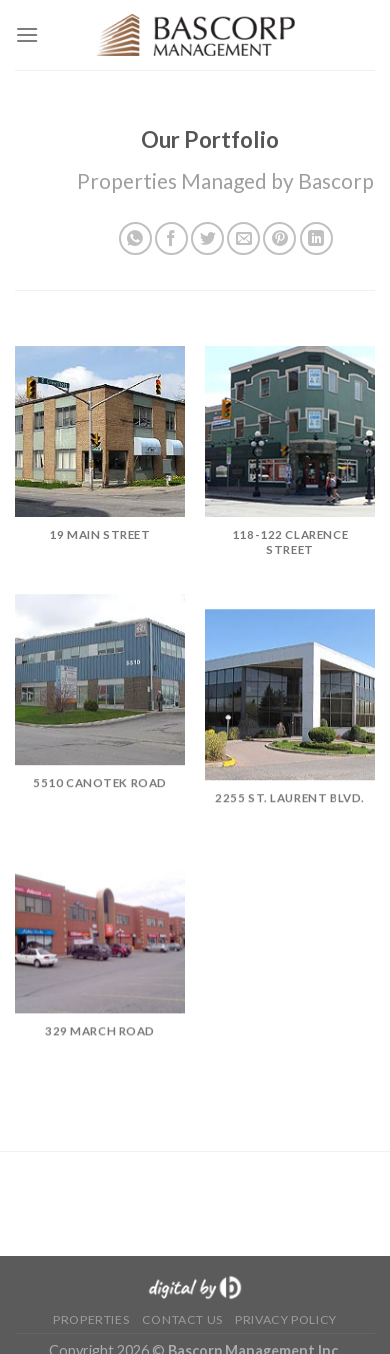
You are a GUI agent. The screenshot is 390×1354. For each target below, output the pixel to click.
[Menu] (27, 34)
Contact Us (182, 1319)
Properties (91, 1319)
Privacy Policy (286, 1319)
